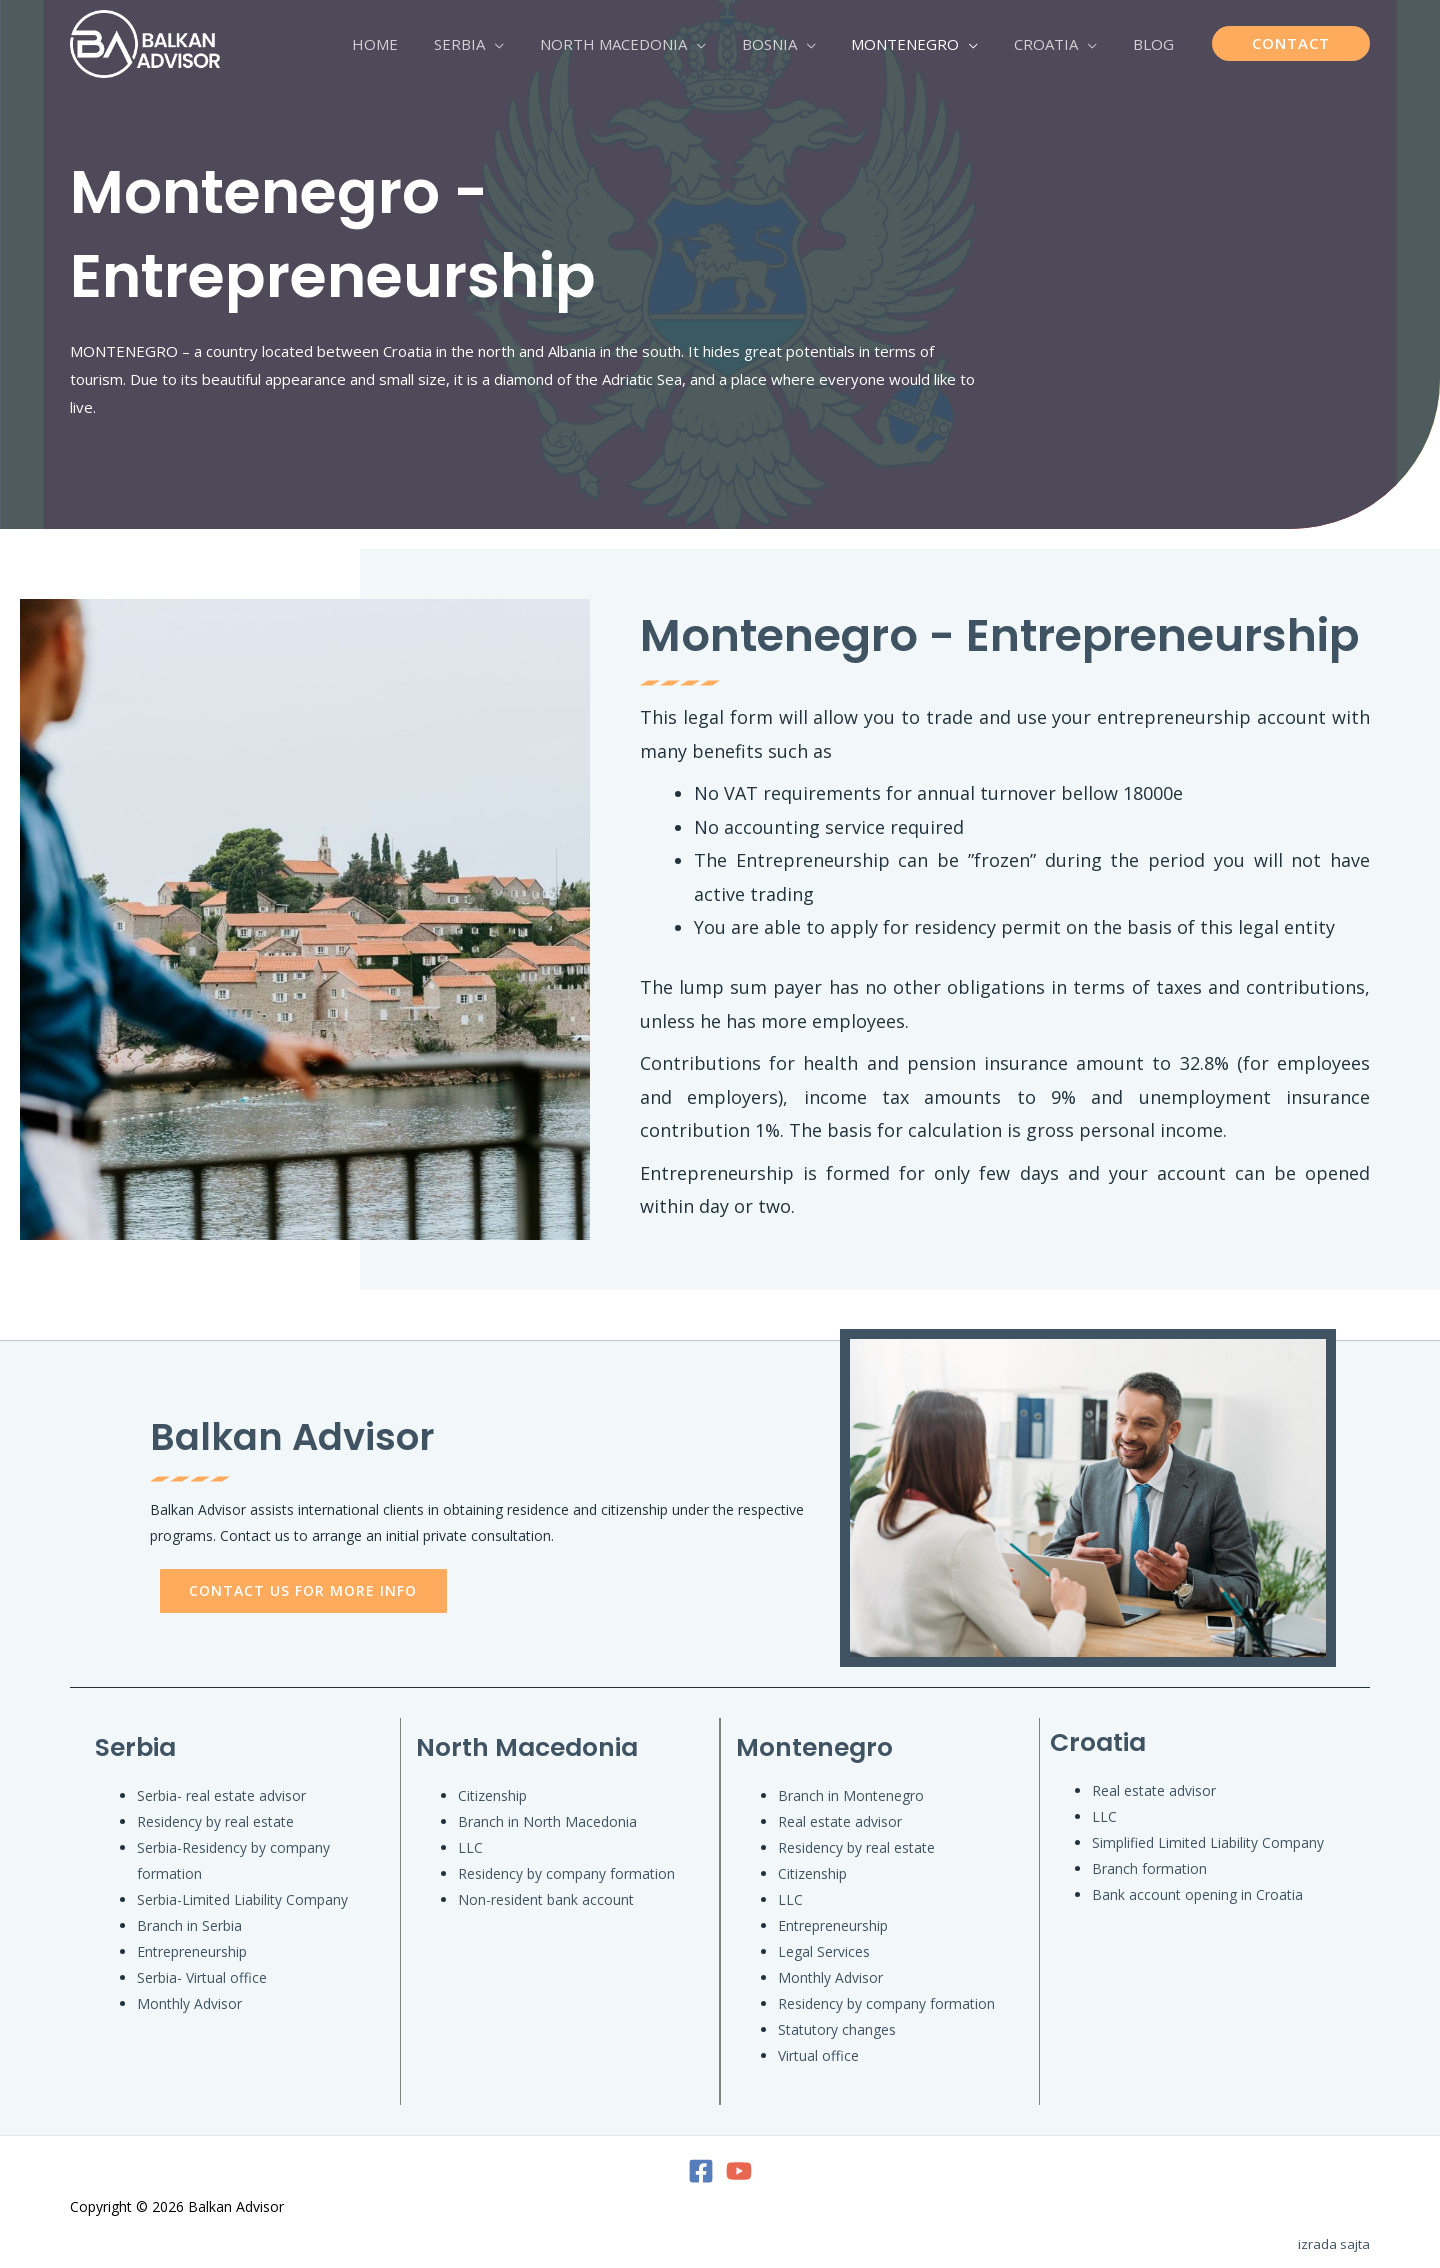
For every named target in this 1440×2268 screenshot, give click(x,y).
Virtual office (818, 2055)
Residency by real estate (215, 1821)
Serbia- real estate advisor (221, 1795)
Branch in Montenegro (851, 1795)
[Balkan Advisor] (145, 42)
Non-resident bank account (546, 1899)
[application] (526, 44)
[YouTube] (739, 2171)
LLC (470, 1847)
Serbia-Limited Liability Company (242, 1899)
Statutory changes (837, 2029)
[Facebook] (701, 2171)
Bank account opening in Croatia (1197, 1894)
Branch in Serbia (189, 1925)
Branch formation (1149, 1868)
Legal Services (824, 1951)
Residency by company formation (566, 1873)
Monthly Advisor (189, 2003)
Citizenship (492, 1795)
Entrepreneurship (192, 1951)
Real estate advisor (840, 1821)
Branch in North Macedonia (547, 1821)
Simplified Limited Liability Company (1208, 1842)
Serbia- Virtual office (202, 1977)
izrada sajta (1334, 2244)
